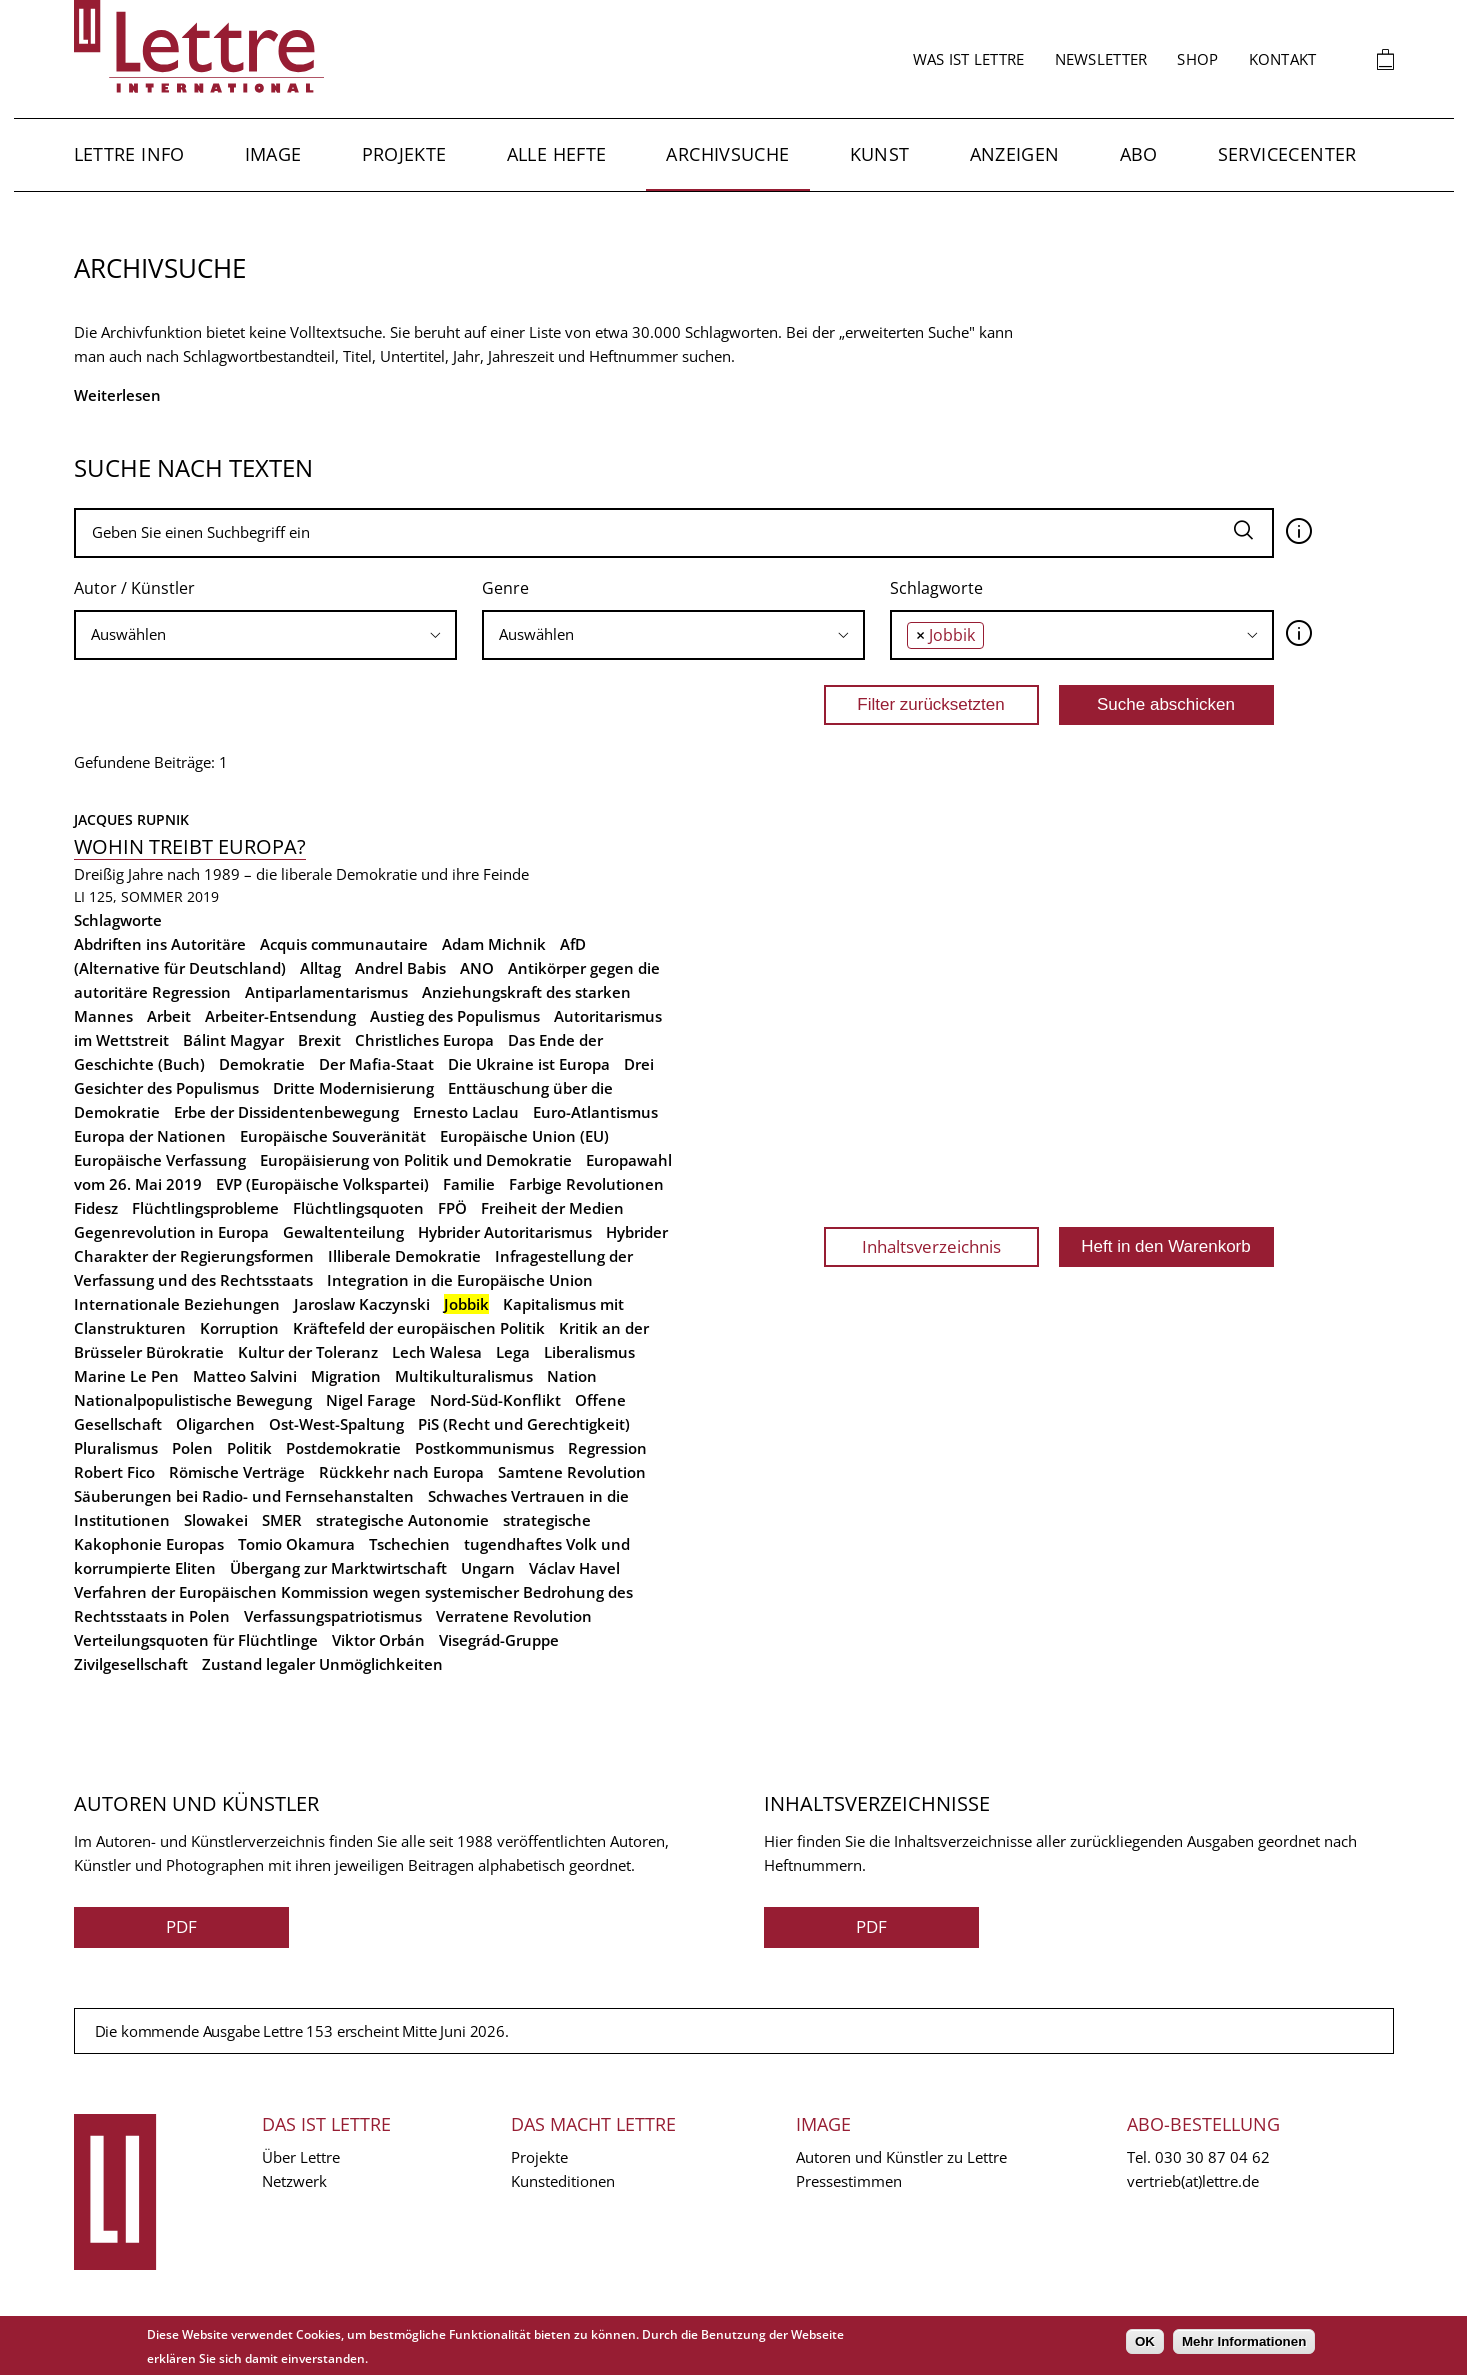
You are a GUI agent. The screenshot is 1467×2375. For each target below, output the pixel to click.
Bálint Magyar (233, 1040)
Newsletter (1101, 59)
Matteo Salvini (245, 1376)
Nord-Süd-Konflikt (495, 1400)
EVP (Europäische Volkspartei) (322, 1184)
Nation (572, 1376)
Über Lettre (301, 2157)
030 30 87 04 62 (1212, 2157)
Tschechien (409, 1544)
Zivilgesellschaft (131, 1664)
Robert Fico (114, 1472)
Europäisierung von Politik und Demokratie (416, 1160)
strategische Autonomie (402, 1520)
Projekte (404, 154)
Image (273, 154)
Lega (513, 1352)
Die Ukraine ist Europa (529, 1064)
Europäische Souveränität (333, 1136)
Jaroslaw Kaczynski (362, 1304)
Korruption (239, 1328)
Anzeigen (1015, 154)
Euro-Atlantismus (595, 1112)
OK (1145, 2341)
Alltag (320, 968)
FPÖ (452, 1208)
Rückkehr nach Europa (401, 1472)
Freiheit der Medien (552, 1208)
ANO (477, 968)
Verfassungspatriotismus (333, 1616)
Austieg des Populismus (455, 1016)
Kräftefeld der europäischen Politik (419, 1328)
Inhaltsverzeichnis (931, 1246)
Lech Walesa (437, 1352)
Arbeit (169, 1016)
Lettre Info (129, 154)
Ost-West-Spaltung (336, 1424)
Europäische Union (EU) (524, 1136)
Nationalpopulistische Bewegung (193, 1400)
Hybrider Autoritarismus (505, 1232)
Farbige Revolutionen (586, 1184)
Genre (505, 588)
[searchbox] (265, 634)
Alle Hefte (557, 154)
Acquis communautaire (344, 944)
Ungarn (488, 1568)
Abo (1139, 154)
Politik (249, 1448)
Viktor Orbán (378, 1640)
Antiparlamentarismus (326, 992)
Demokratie (262, 1064)
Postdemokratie (343, 1448)
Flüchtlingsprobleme (205, 1208)
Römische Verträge (237, 1472)
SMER (282, 1520)
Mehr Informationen (1244, 2341)
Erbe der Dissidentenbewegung (286, 1112)
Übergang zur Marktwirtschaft (338, 1568)
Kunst (880, 154)
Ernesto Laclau (466, 1112)
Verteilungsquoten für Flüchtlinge (196, 1640)
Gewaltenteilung (343, 1232)
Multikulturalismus (464, 1376)
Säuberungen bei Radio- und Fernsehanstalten (244, 1496)
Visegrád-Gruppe (499, 1640)
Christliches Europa (424, 1040)
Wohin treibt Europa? (190, 846)
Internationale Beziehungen (177, 1304)
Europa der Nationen (150, 1136)
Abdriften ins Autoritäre (160, 944)
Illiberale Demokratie (404, 1256)
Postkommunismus (484, 1448)
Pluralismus (116, 1448)
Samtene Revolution (572, 1472)
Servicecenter (1287, 154)
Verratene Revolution (514, 1616)
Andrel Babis (400, 968)
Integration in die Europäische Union (460, 1280)
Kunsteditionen (563, 2181)
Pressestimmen (849, 2181)
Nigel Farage (371, 1400)
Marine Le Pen (126, 1376)
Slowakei (216, 1520)
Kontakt (1283, 59)
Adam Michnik (494, 944)
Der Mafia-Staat (376, 1064)
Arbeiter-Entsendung (280, 1016)
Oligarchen (215, 1424)
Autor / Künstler (134, 588)
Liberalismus (589, 1352)
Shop (1197, 59)
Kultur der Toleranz (308, 1352)
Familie (469, 1184)
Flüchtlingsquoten (358, 1208)
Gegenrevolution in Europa (171, 1232)
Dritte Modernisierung (353, 1088)
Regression (607, 1448)
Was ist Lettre (969, 59)
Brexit (319, 1040)
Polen (192, 1448)
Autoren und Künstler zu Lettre (901, 2157)
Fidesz (96, 1208)
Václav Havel (574, 1568)
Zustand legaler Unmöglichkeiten (322, 1664)
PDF (181, 1926)
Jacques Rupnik (131, 819)
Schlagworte (936, 588)
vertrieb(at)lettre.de (1193, 2181)
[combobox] (265, 635)
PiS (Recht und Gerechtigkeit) (524, 1424)
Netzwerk (294, 2181)
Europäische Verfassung (160, 1160)
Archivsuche (727, 154)
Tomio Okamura (296, 1544)
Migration (346, 1376)
